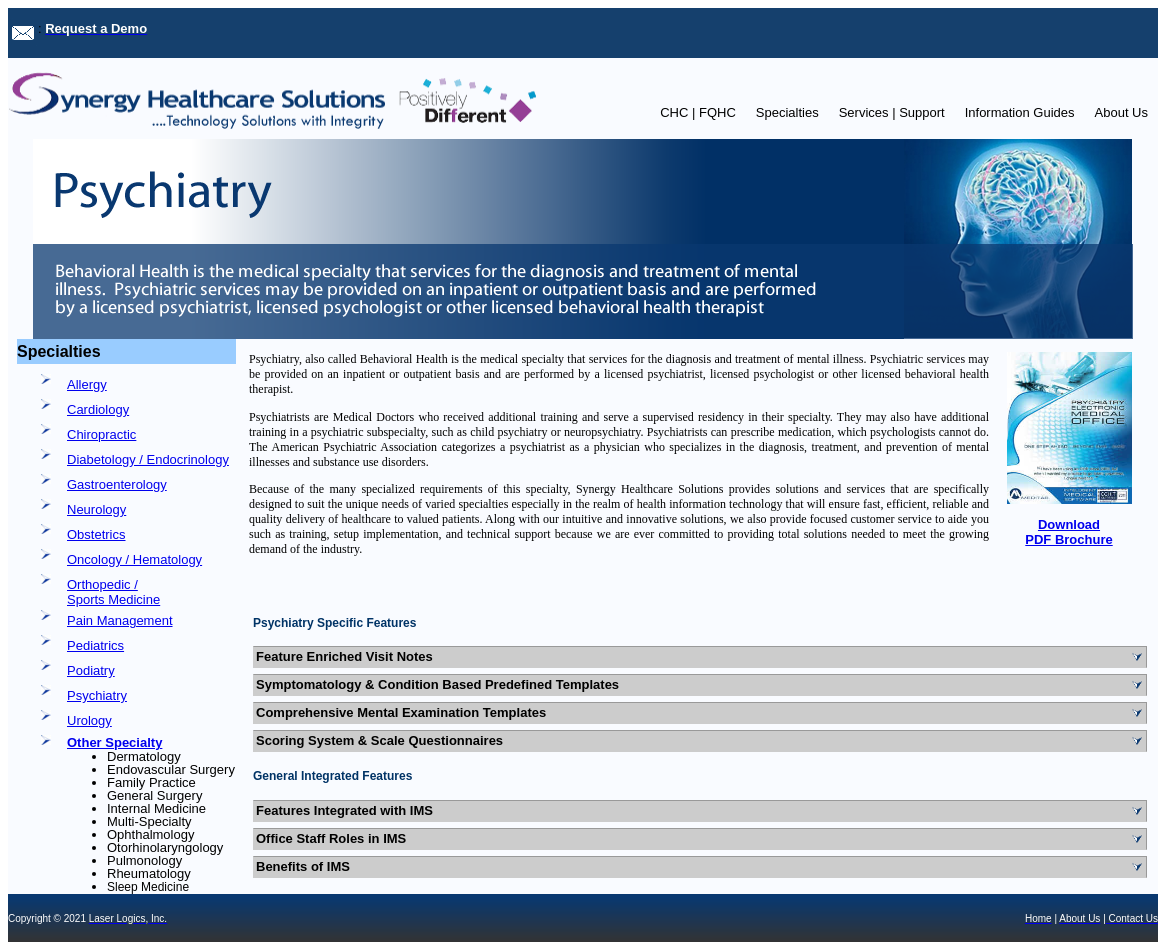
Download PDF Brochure (1068, 532)
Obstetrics (96, 534)
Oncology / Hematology (134, 559)
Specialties (787, 112)
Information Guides (1020, 112)
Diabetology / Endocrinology (148, 459)
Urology (89, 720)
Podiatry (91, 670)
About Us (1121, 112)
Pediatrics (95, 645)
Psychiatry (97, 695)
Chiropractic (101, 434)
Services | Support (892, 112)
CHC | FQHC (698, 112)
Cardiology (98, 409)
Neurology (96, 509)
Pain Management (120, 620)
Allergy (87, 384)
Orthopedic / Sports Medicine (113, 592)
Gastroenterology (117, 484)
